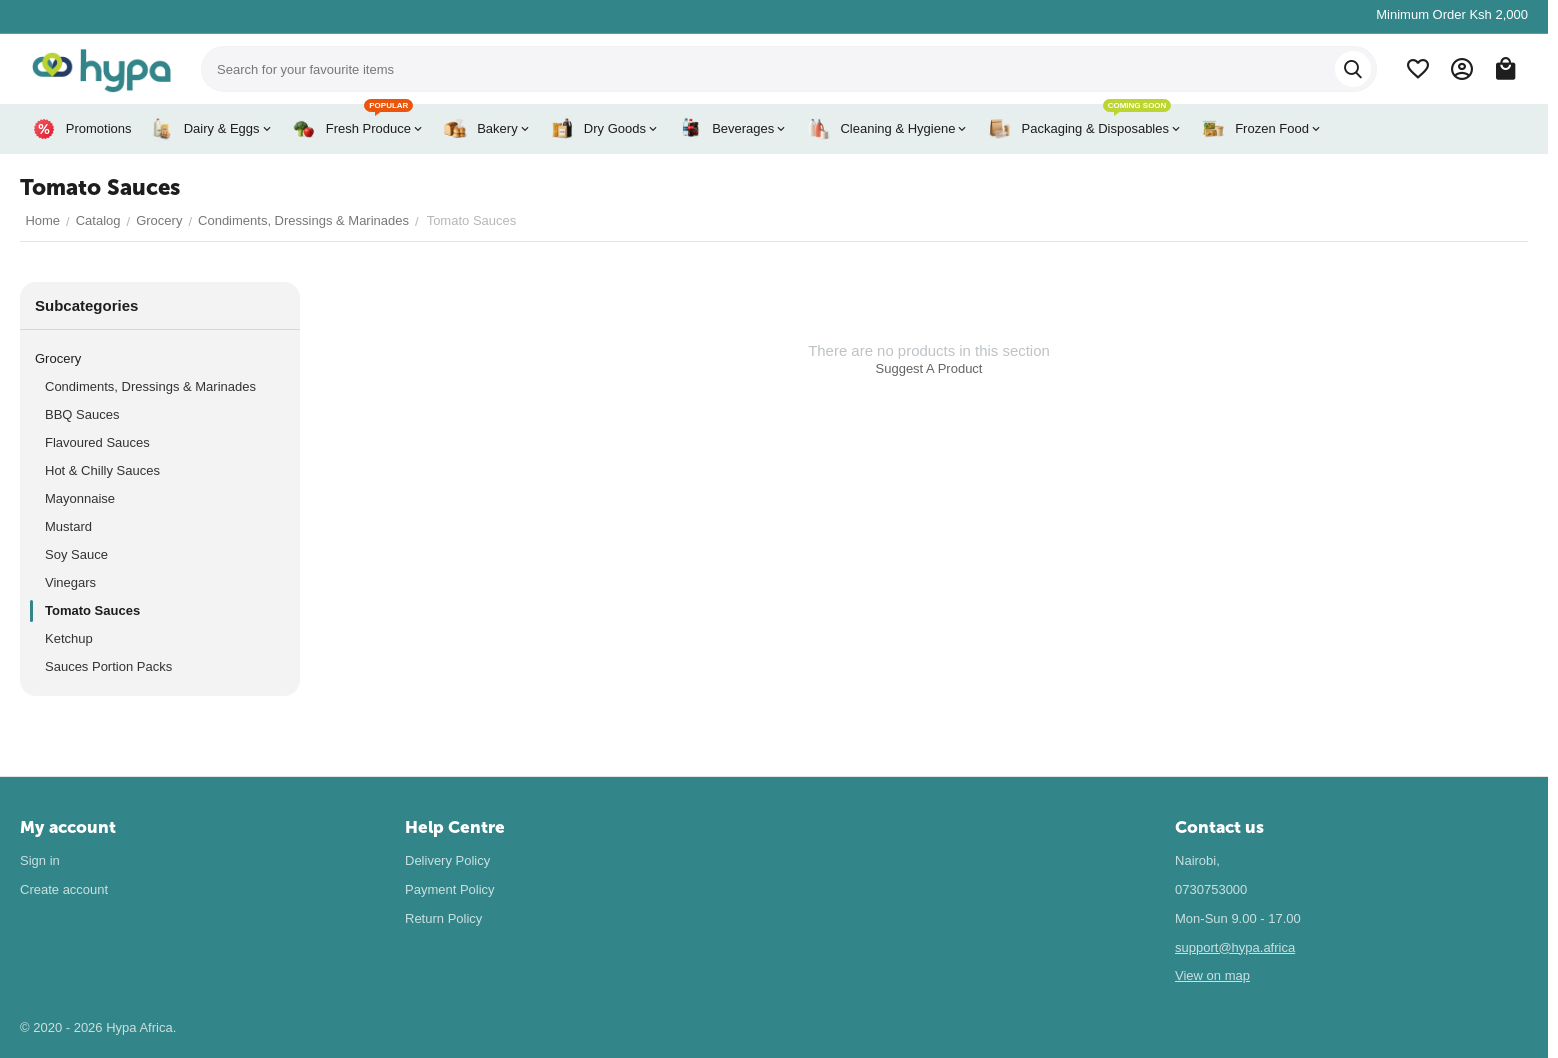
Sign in (40, 860)
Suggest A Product (929, 368)
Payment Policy (450, 889)
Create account (64, 889)
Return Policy (443, 918)
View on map (1212, 975)
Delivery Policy (447, 860)
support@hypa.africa (1235, 947)
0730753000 (1211, 889)
